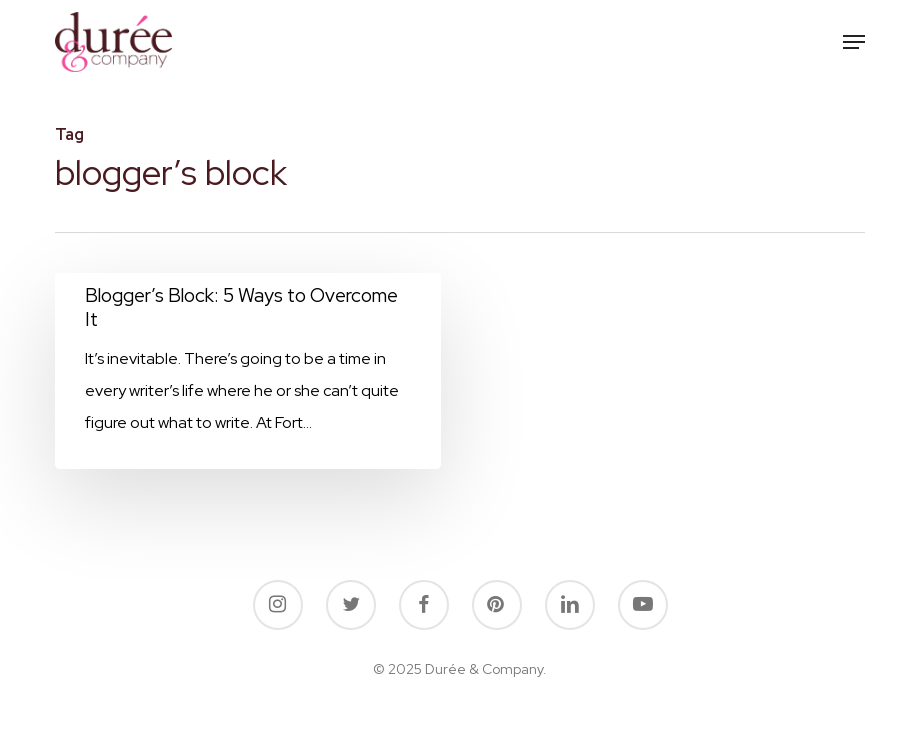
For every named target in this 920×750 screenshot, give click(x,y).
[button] (854, 42)
